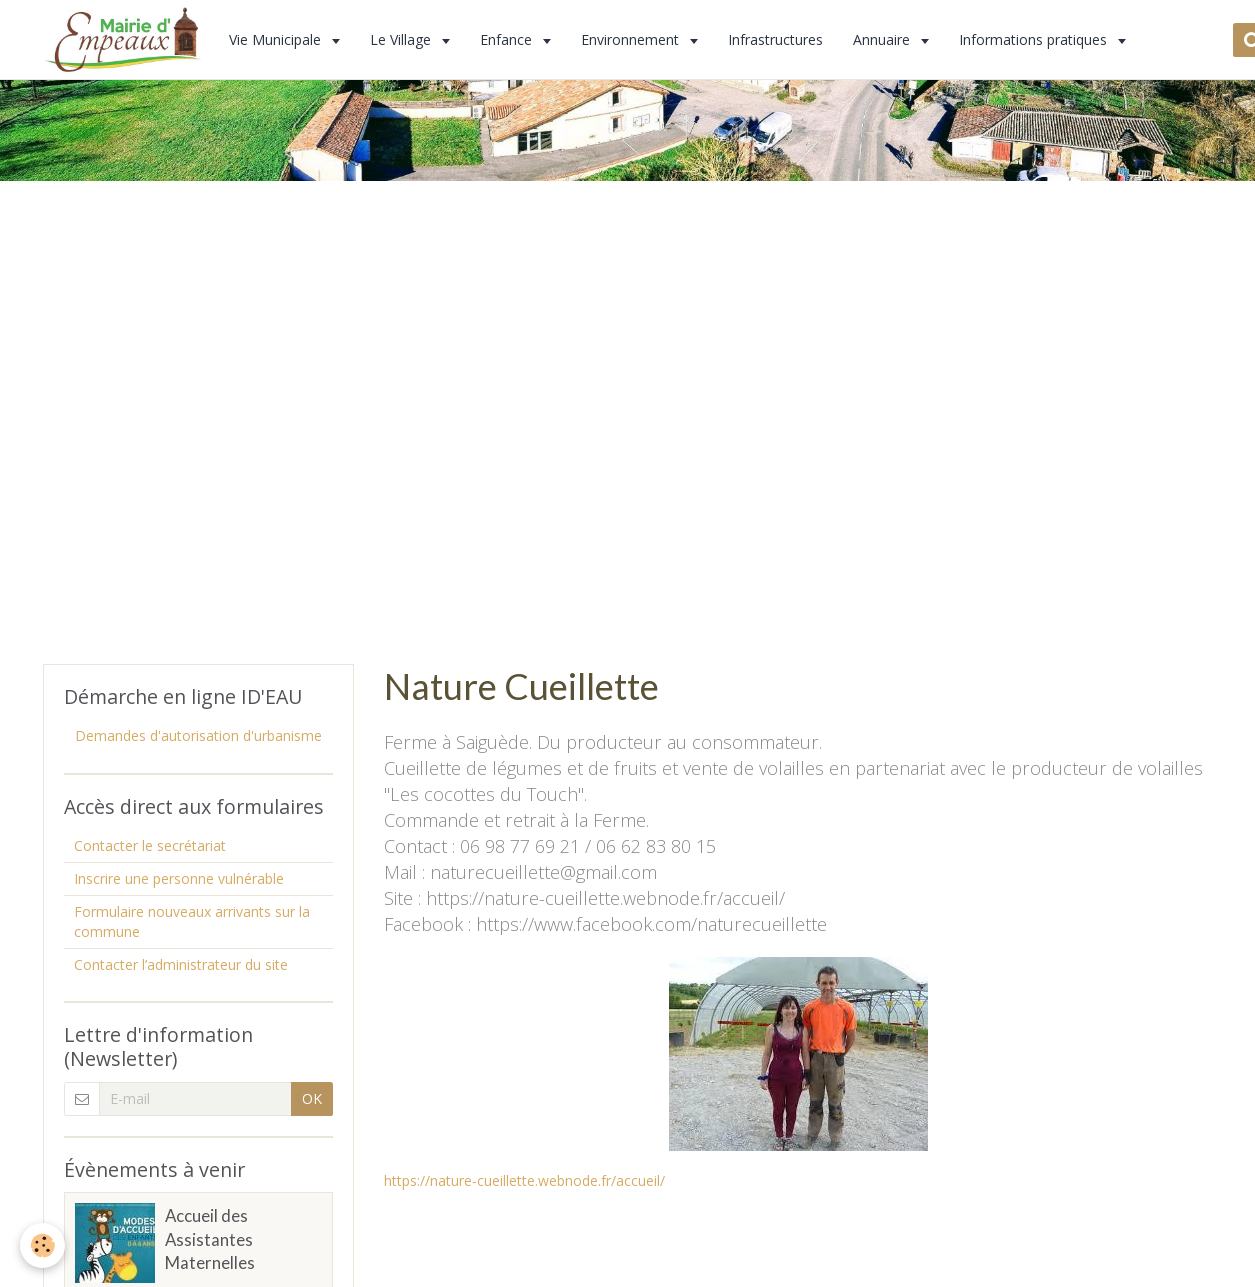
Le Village (402, 39)
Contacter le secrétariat (150, 845)
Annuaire (883, 39)
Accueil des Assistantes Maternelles (210, 1239)
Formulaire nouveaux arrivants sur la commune (192, 921)
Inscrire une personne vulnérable (179, 878)
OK (312, 1098)
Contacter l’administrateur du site (181, 964)
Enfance (508, 39)
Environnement (632, 39)
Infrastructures (775, 39)
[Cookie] (42, 1245)
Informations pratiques (1035, 39)
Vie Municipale (277, 39)
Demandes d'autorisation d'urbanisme (198, 735)
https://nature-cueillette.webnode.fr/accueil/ (524, 1180)
